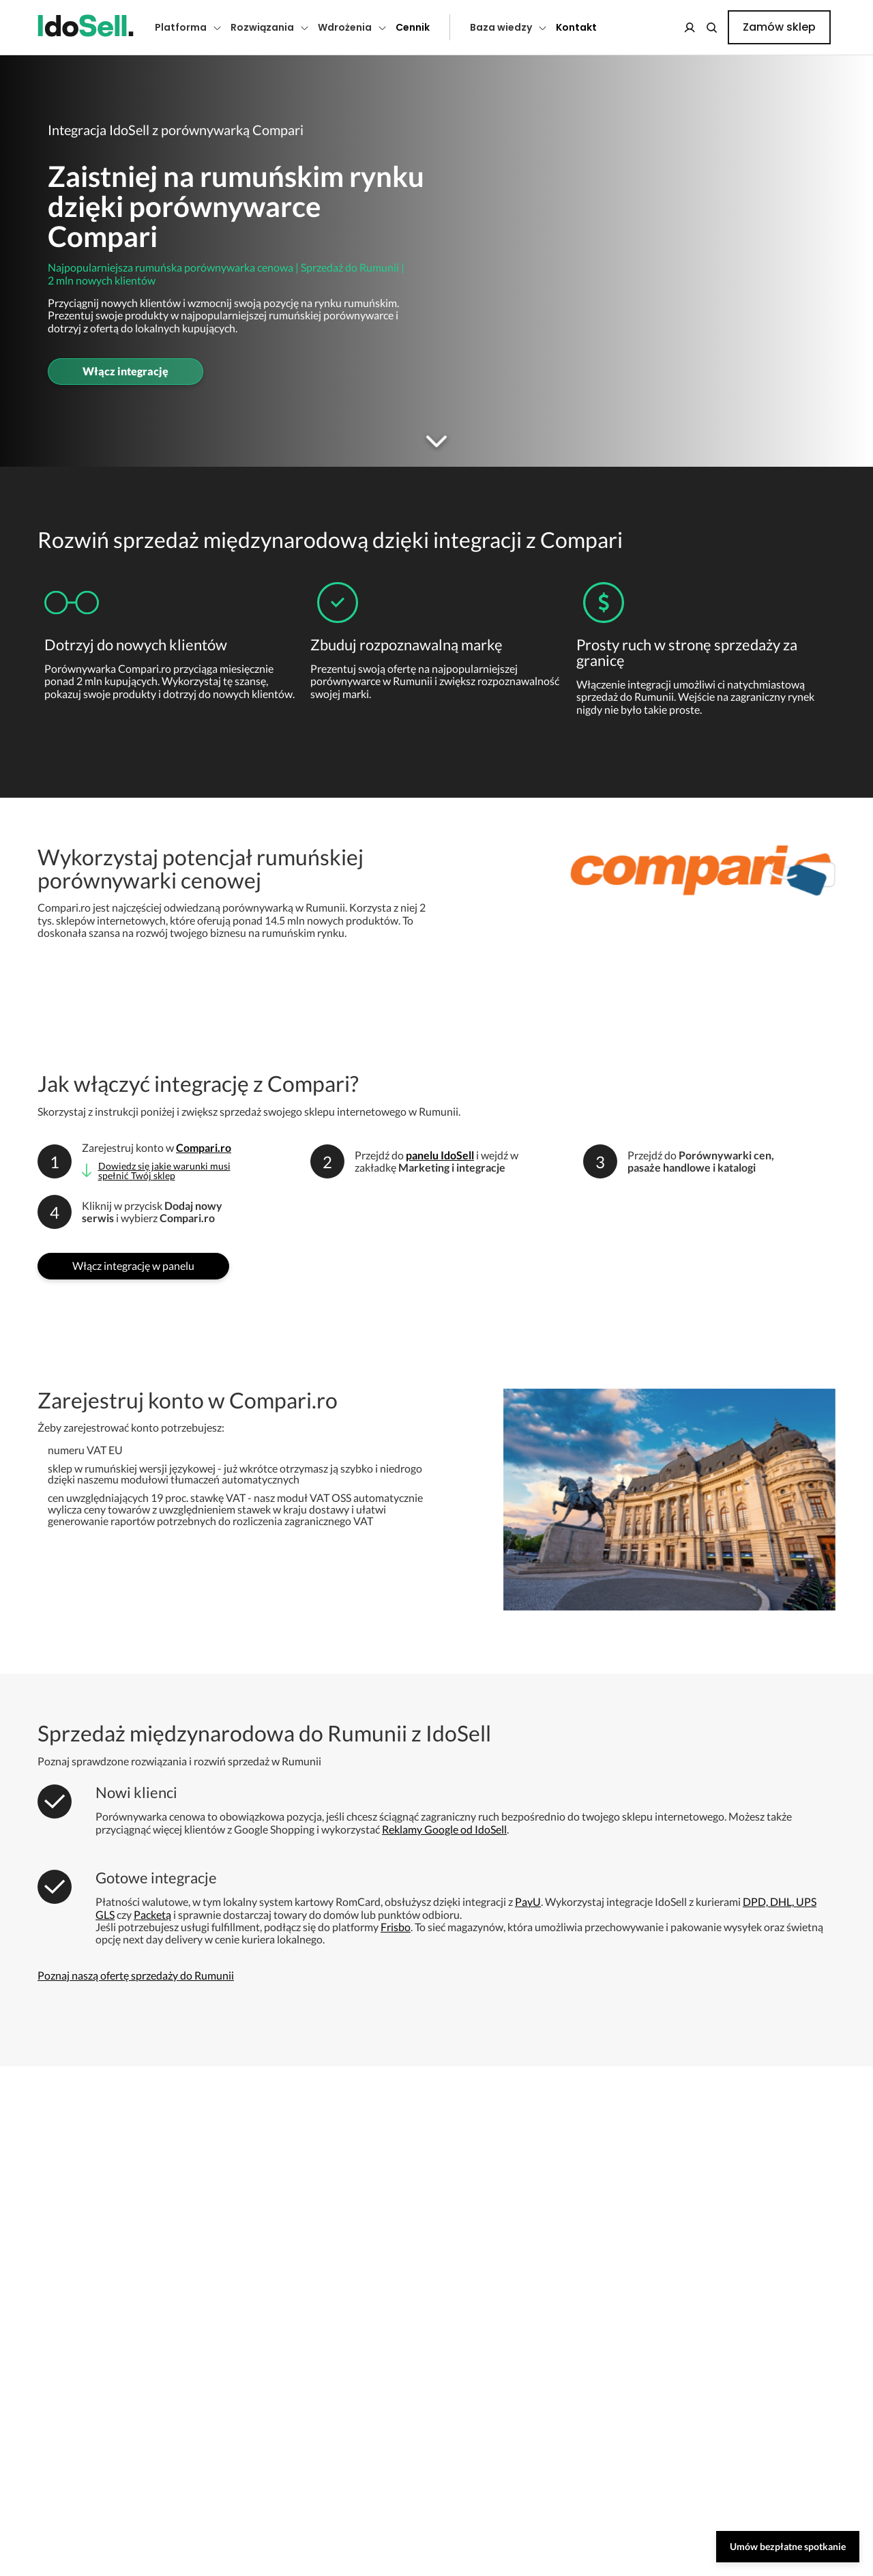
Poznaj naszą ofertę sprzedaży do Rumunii (136, 1975)
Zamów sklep (779, 27)
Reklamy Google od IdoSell (444, 1829)
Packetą (152, 1914)
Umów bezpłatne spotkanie (788, 2546)
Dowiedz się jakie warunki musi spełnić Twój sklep (164, 1170)
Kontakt (576, 27)
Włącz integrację (125, 370)
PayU (528, 1901)
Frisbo (396, 1926)
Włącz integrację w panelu (133, 1265)
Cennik (413, 27)
